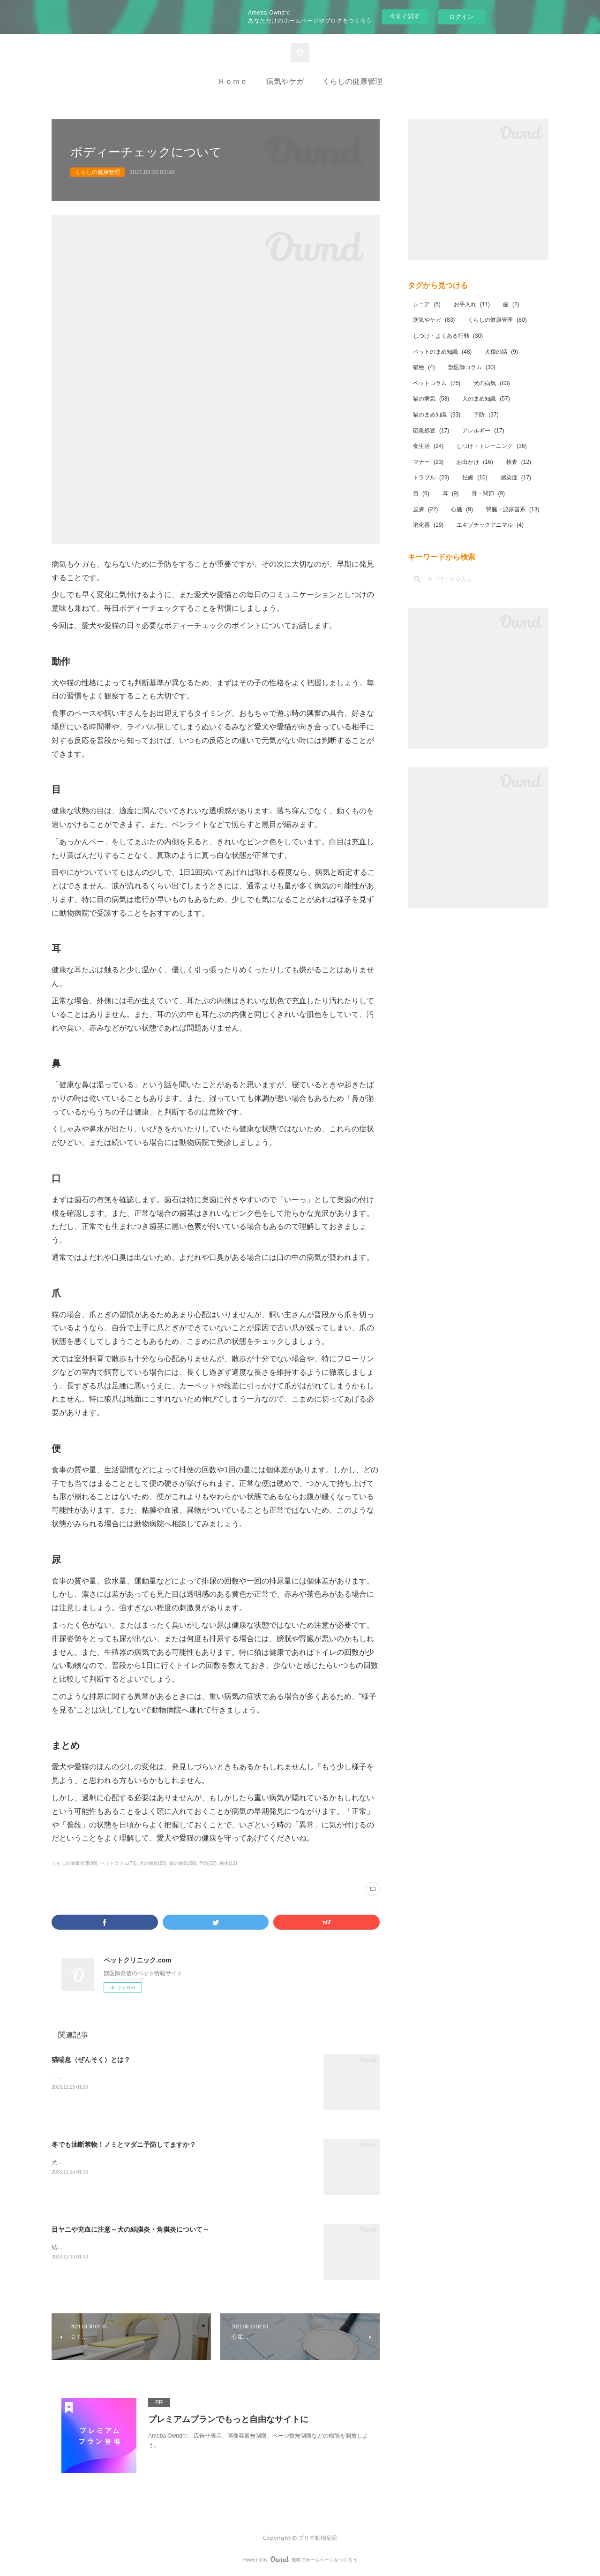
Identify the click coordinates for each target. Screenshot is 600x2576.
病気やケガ (285, 81)
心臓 (462, 509)
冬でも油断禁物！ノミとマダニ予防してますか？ (124, 2144)
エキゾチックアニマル (490, 525)
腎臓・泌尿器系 (512, 509)
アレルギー (483, 430)
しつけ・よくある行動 (448, 336)
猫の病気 (431, 398)
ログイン (461, 16)
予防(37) (208, 1863)
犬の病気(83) (152, 1863)
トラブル (431, 477)
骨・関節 (488, 493)
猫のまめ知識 (436, 414)
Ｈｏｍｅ (233, 81)
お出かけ (475, 462)
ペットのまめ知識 (442, 352)
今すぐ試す (405, 16)
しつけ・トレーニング (491, 446)
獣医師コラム (471, 367)
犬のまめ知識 (486, 398)
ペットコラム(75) (118, 1863)
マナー (428, 462)
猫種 (424, 367)
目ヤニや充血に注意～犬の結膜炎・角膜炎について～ (130, 2229)
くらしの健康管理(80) (75, 1863)
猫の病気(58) (182, 1863)
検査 (518, 462)
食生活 (428, 446)
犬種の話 (501, 352)
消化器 (428, 525)
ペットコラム (436, 383)
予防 (485, 414)
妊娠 (474, 477)
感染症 (516, 477)
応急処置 (431, 430)
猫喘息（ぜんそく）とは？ (91, 2059)
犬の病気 (491, 383)
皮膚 (425, 509)
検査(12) (228, 1863)
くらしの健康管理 (352, 81)
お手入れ (472, 304)
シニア (427, 304)
